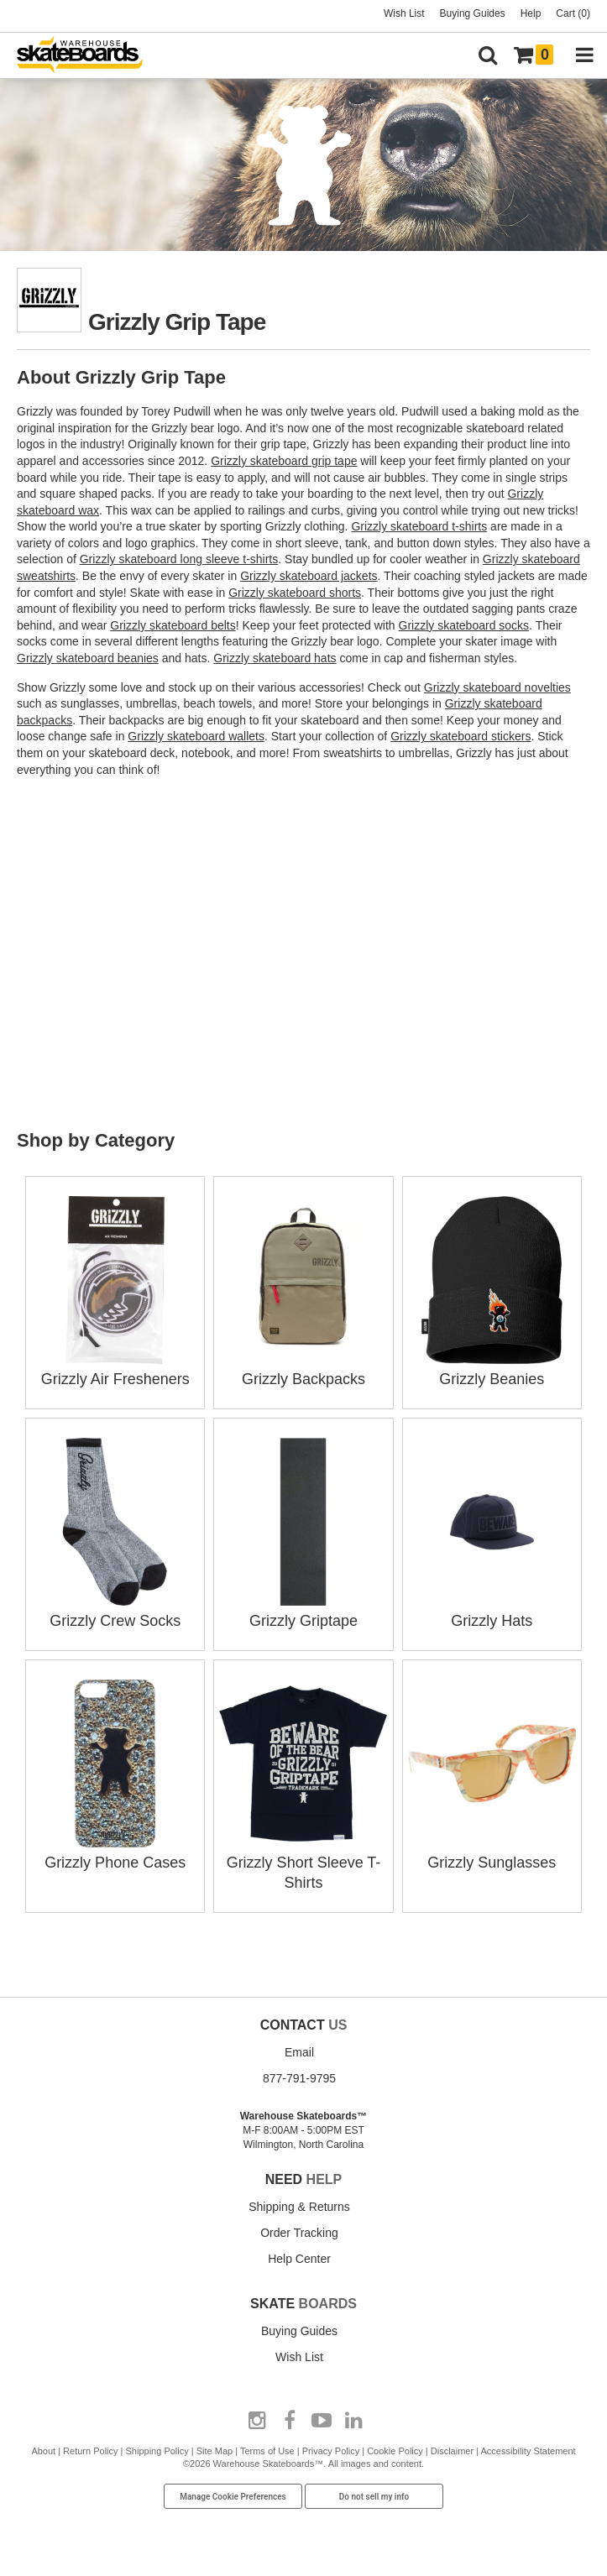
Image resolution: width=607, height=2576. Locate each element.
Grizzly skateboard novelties (497, 687)
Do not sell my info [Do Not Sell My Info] (374, 2496)
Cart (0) (573, 13)
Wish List (404, 13)
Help (531, 13)
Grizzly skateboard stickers (460, 736)
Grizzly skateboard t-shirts (419, 526)
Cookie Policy (395, 2451)
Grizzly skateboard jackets (308, 576)
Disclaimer (452, 2451)
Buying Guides (472, 13)
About (43, 2451)
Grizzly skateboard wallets (196, 736)
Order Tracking (299, 2232)
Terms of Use (267, 2451)
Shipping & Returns (299, 2206)
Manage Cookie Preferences (233, 2496)
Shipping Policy (157, 2451)
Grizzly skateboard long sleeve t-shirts (179, 559)
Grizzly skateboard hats (274, 658)
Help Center (299, 2258)
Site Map (214, 2451)
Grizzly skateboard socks (464, 625)
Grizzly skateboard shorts (294, 592)
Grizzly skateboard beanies (88, 658)
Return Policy (90, 2451)
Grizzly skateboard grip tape (284, 461)
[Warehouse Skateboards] (88, 55)
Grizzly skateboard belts (172, 625)
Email (299, 2052)
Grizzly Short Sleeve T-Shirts (303, 1862)
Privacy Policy (330, 2451)
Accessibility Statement (528, 2451)
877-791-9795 (299, 2078)
